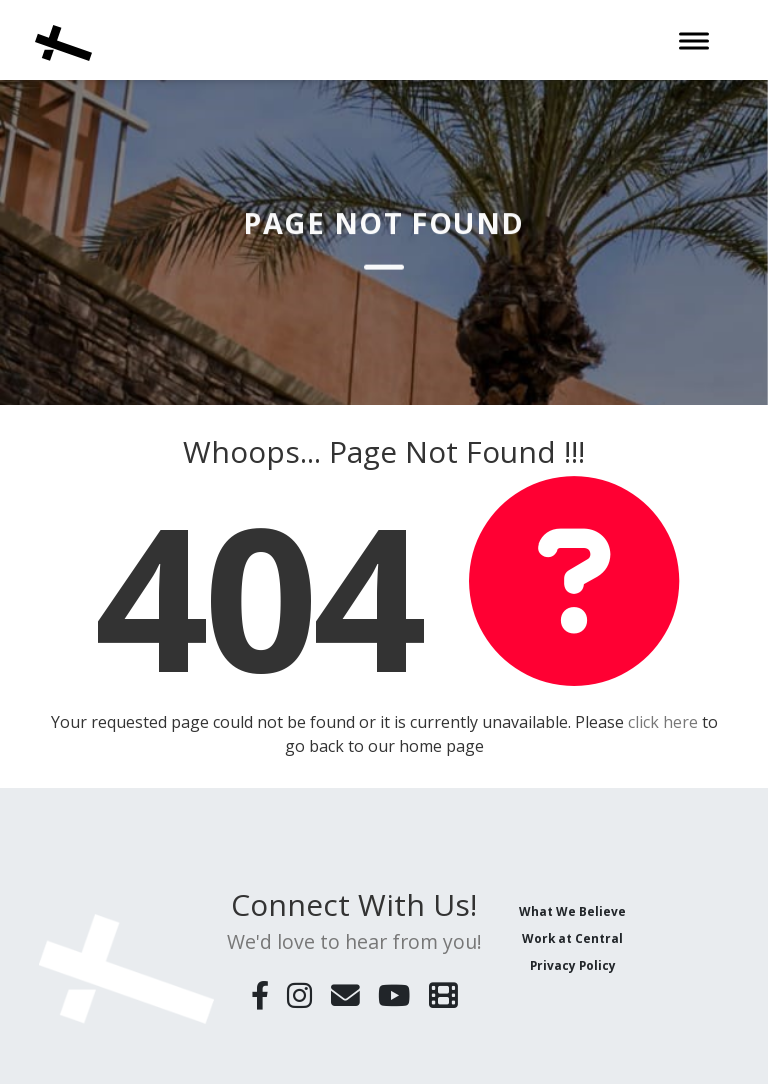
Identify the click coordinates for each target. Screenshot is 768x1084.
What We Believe (572, 911)
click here (663, 722)
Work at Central (572, 938)
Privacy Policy (573, 965)
